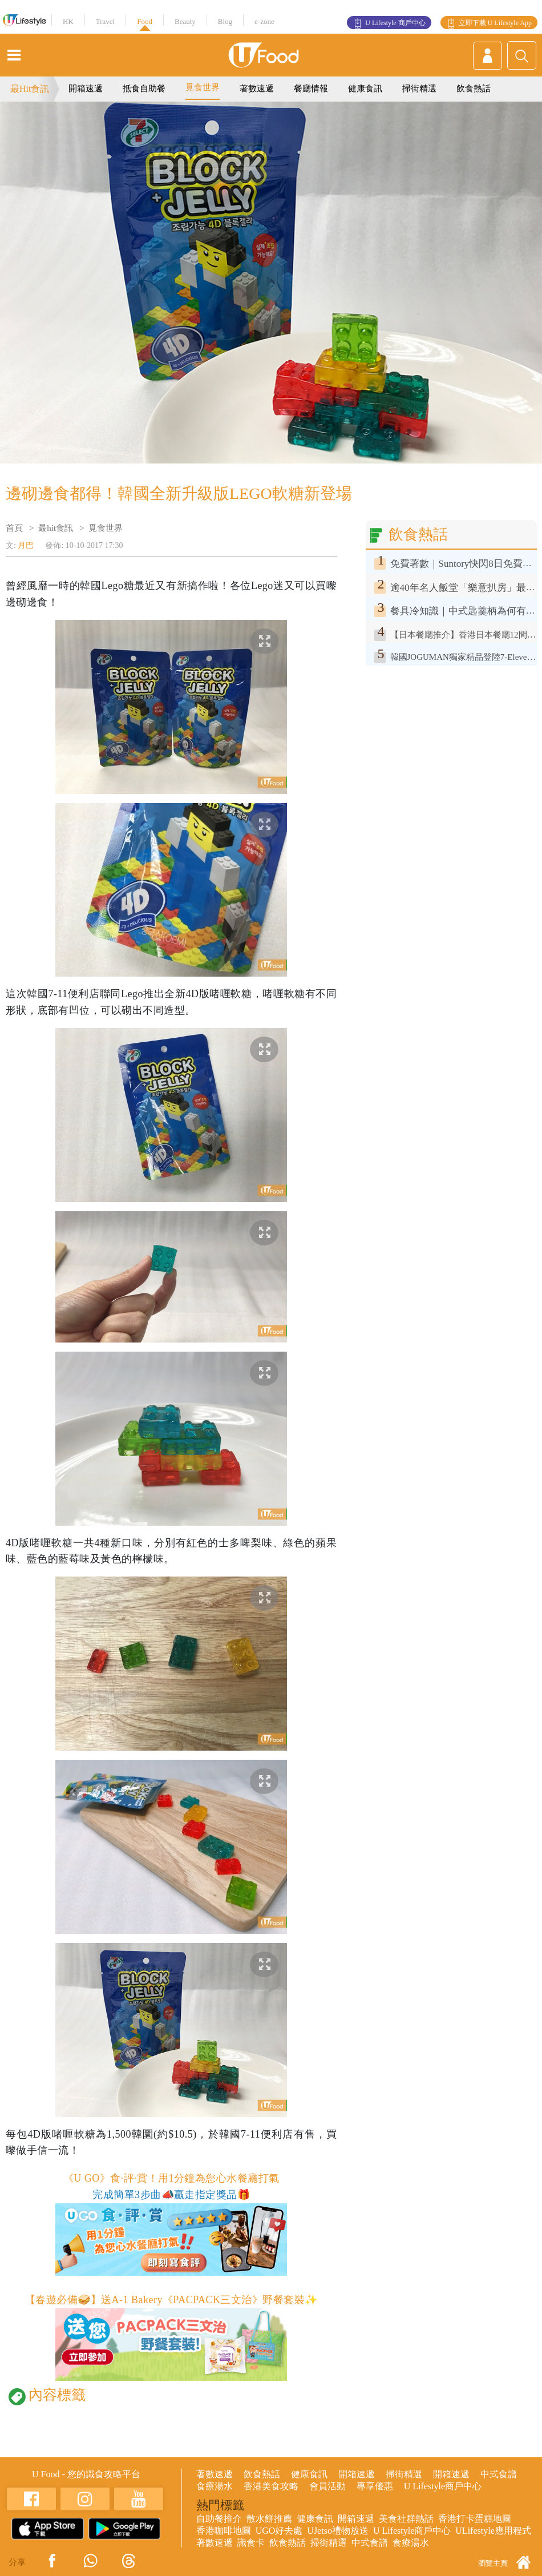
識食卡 (251, 2542)
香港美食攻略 (271, 2486)
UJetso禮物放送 (338, 2530)
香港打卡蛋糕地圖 (474, 2518)
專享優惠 (375, 2486)
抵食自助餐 (144, 88)
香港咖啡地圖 (223, 2530)
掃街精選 (419, 88)
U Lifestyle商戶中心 (443, 2486)
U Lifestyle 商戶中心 (395, 23)
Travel (105, 21)
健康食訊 (365, 88)
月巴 (26, 545)
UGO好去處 (279, 2530)
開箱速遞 (85, 88)
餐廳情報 (311, 88)
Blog (225, 21)
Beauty (185, 21)
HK (68, 21)
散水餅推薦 (269, 2518)
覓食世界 (202, 87)
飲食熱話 (473, 88)
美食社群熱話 (406, 2518)
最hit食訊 (55, 528)
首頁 (14, 528)
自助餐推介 (219, 2518)
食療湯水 (214, 2486)
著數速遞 (257, 88)
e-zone (264, 21)
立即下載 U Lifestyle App (495, 23)
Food (144, 21)
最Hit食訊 (29, 89)
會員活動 (327, 2486)
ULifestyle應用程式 (493, 2530)
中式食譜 (498, 2474)
